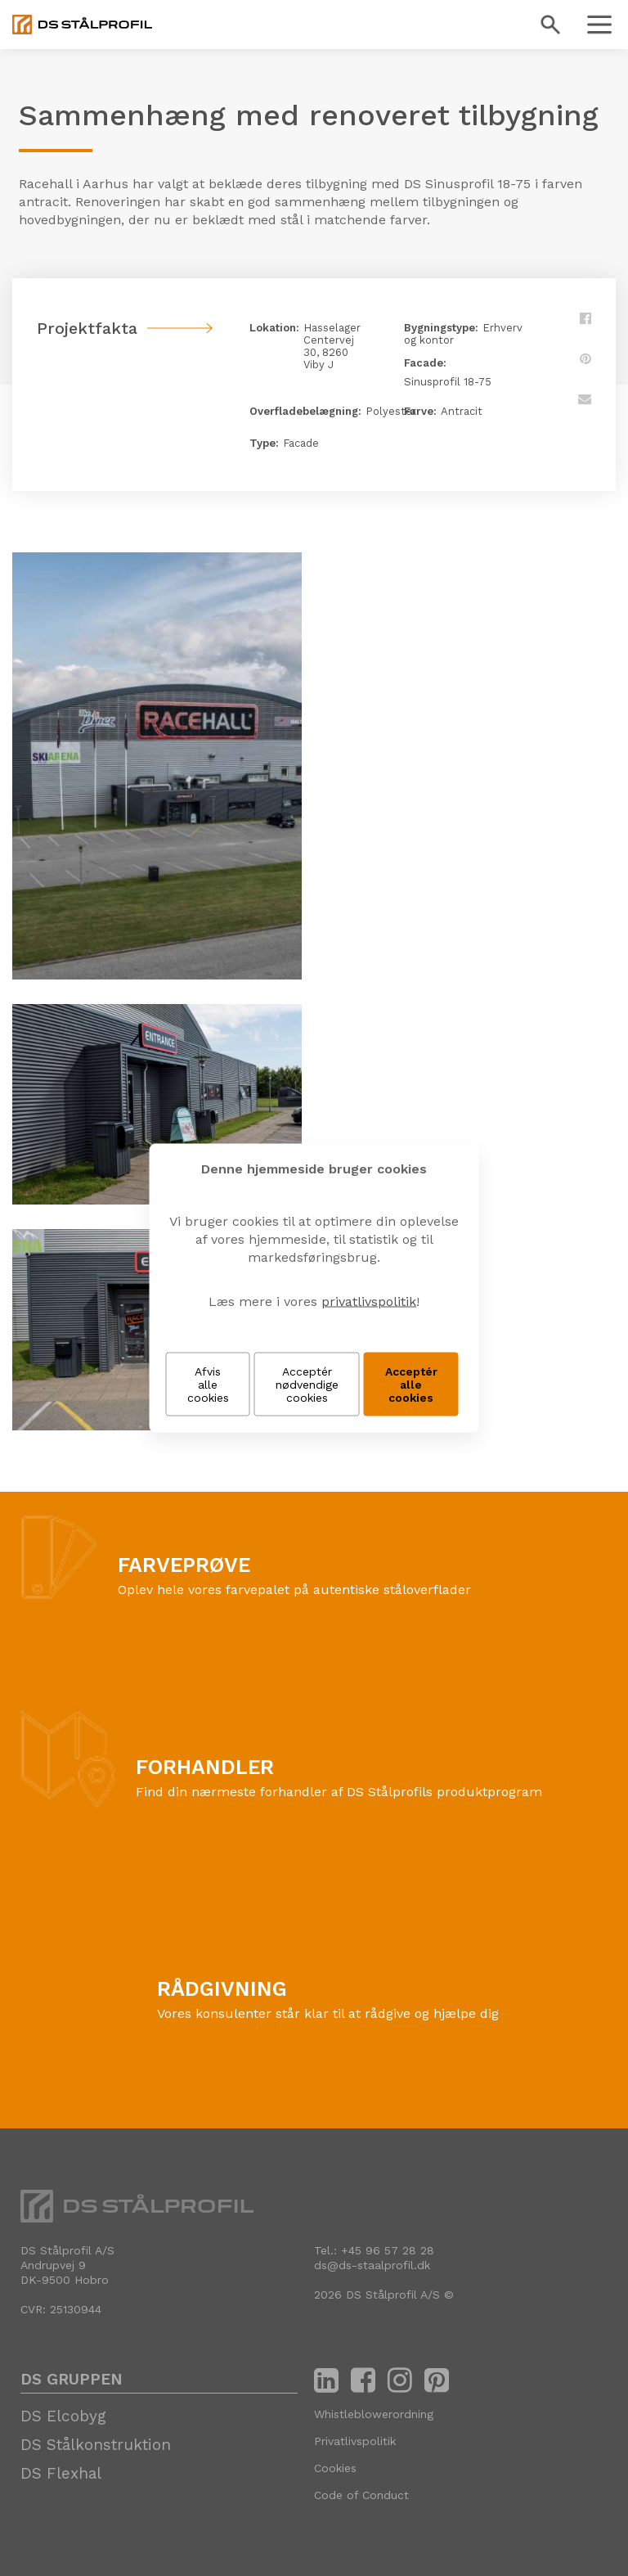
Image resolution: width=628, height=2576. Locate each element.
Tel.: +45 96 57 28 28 (374, 2250)
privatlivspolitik (368, 1301)
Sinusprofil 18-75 (447, 382)
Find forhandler (183, 1817)
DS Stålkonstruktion (95, 2444)
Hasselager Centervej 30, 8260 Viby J (332, 346)
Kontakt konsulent (214, 2039)
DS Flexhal (60, 2473)
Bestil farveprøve (171, 1615)
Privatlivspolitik (355, 2441)
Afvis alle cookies (208, 1384)
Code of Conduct (361, 2495)
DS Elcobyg (63, 2416)
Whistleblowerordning (373, 2414)
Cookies (335, 2468)
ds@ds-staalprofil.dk (372, 2265)
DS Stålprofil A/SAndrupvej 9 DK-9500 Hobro (67, 2265)
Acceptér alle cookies (411, 1384)
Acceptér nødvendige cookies (307, 1384)
